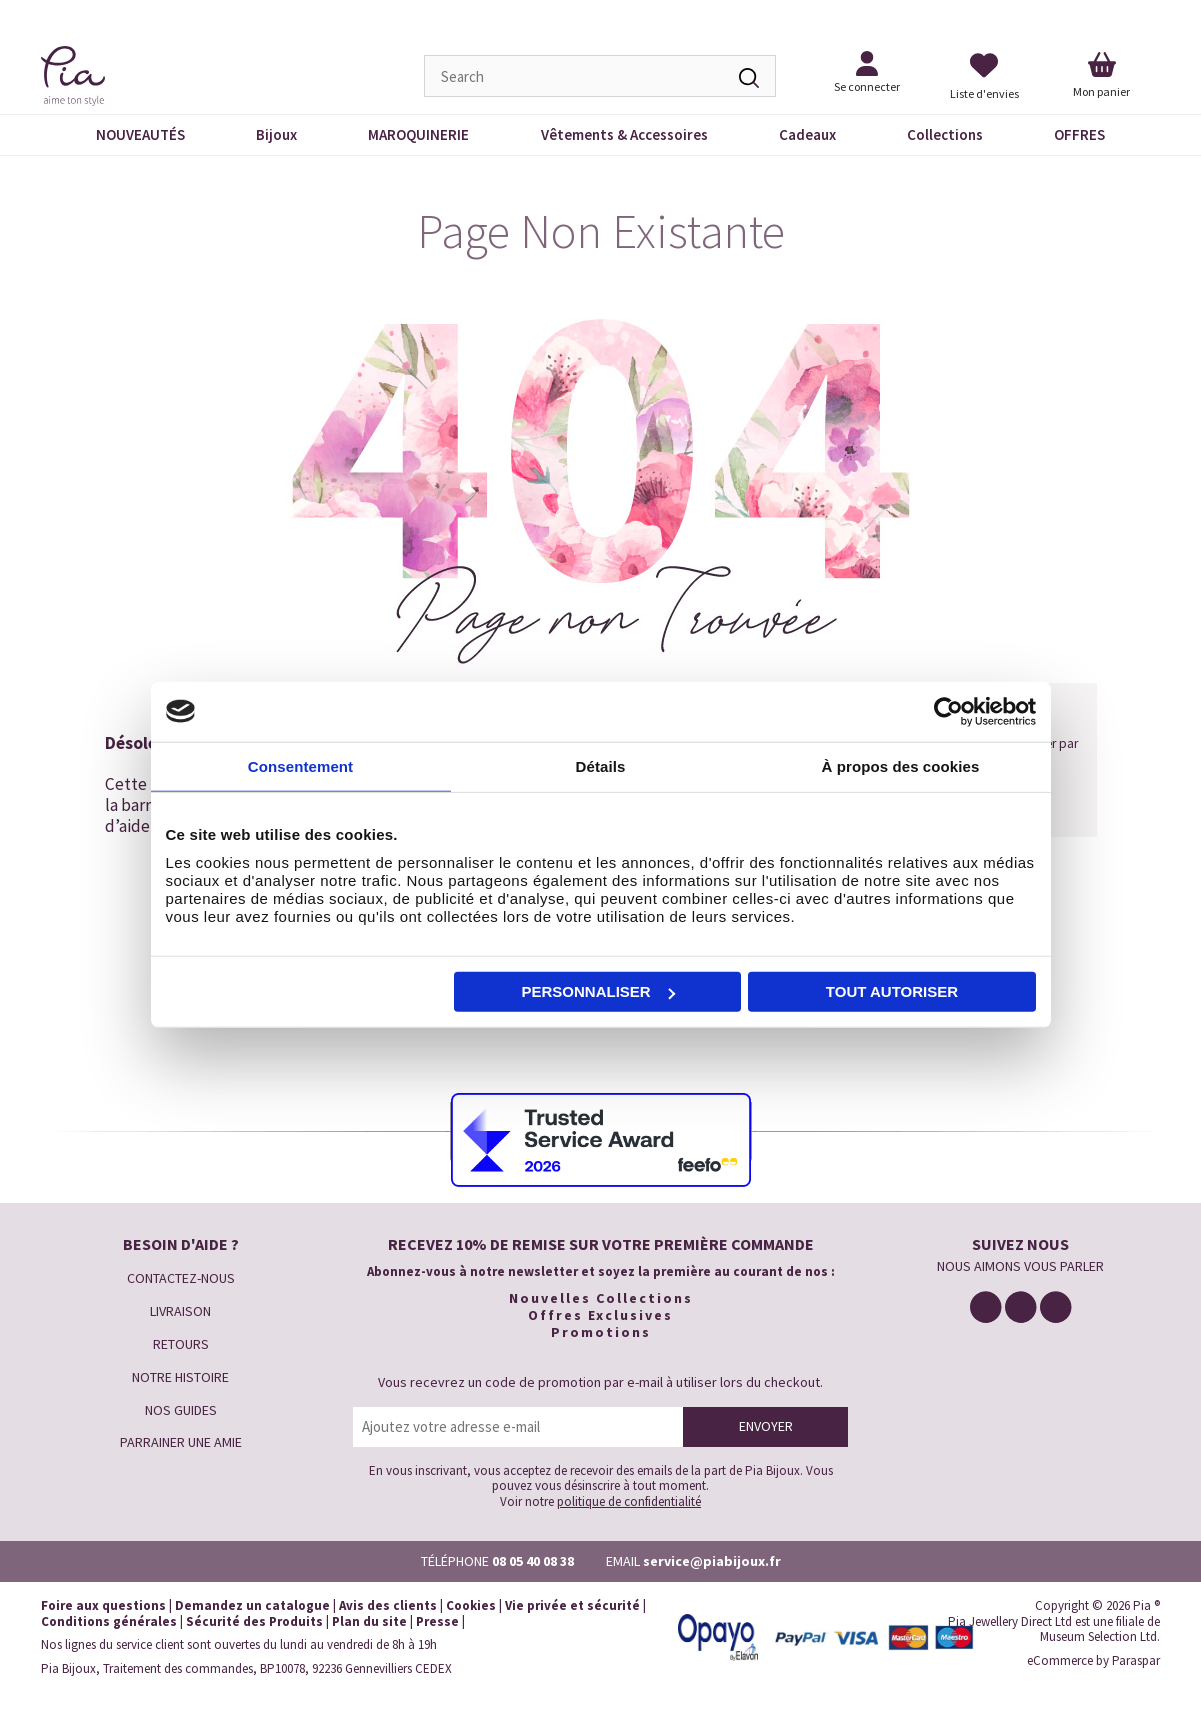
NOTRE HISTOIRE (180, 1377)
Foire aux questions (103, 1605)
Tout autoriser (892, 991)
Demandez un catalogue (252, 1605)
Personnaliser (598, 991)
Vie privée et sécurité (572, 1605)
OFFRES (1079, 134)
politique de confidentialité (629, 1501)
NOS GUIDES (181, 1410)
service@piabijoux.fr (712, 1561)
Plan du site (369, 1621)
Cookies (471, 1605)
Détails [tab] (601, 765)
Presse (437, 1621)
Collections (945, 134)
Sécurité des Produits (254, 1621)
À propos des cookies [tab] (901, 765)
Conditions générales (109, 1621)
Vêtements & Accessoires (624, 134)
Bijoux (276, 134)
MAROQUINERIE (418, 134)
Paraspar (1136, 1660)
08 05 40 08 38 (533, 1561)
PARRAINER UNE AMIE (181, 1442)
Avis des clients (388, 1605)
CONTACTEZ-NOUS (181, 1278)
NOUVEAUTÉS (140, 134)
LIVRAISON (180, 1311)
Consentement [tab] (300, 765)
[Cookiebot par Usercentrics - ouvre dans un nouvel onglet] (948, 711)
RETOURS (181, 1344)
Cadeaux (807, 134)
